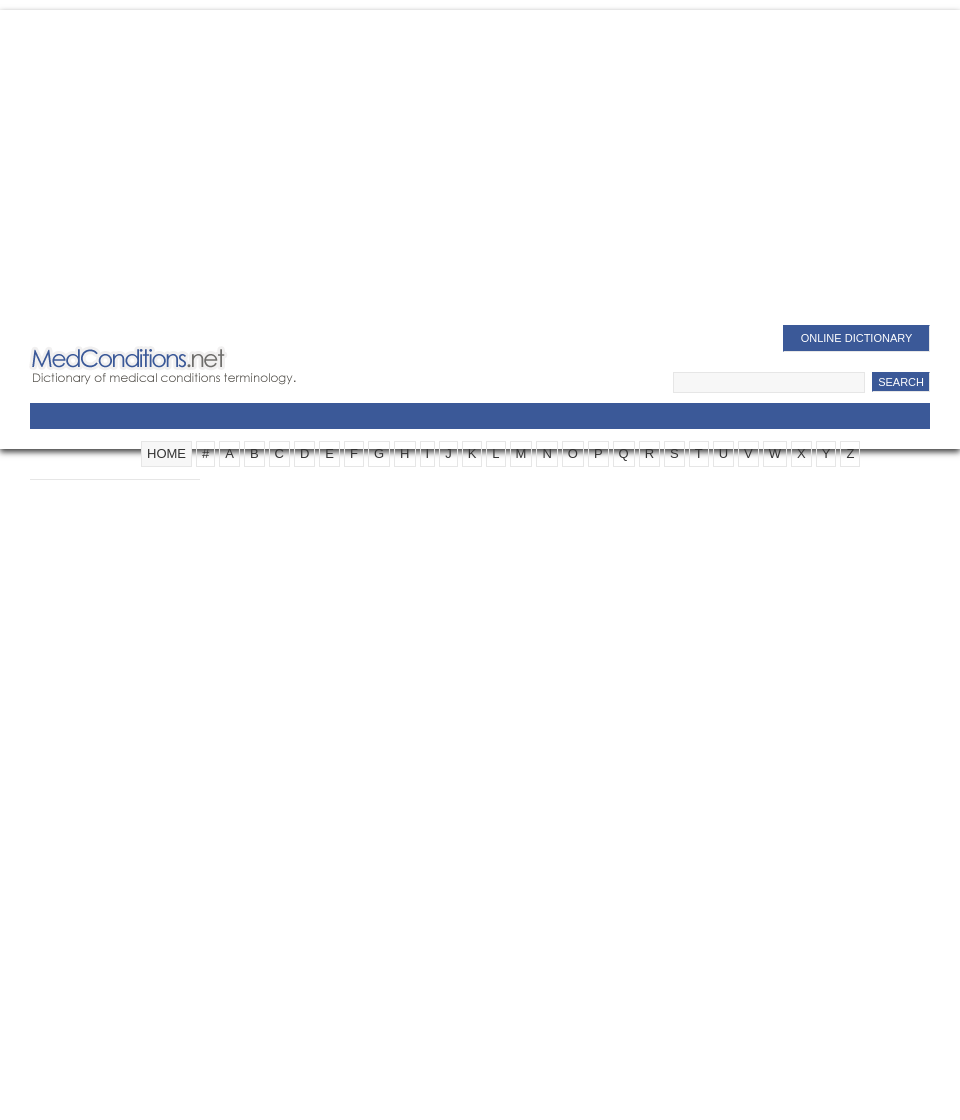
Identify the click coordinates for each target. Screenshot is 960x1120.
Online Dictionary (857, 338)
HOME (166, 453)
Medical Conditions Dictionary (191, 365)
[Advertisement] (480, 170)
